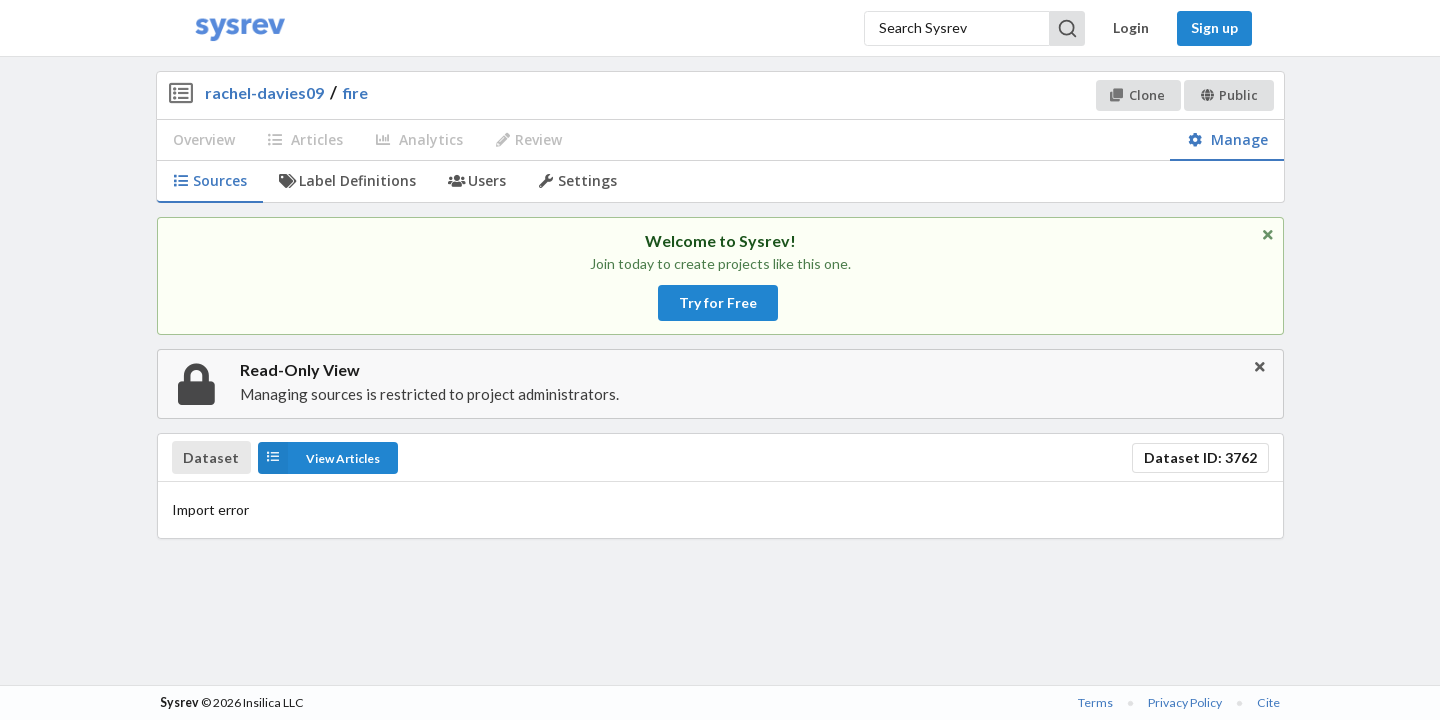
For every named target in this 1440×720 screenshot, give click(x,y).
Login (1131, 27)
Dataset (211, 458)
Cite (1268, 702)
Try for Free (718, 302)
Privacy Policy (1185, 702)
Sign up (1214, 27)
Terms (1095, 702)
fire (355, 92)
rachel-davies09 (264, 92)
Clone (1137, 95)
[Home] (240, 28)
